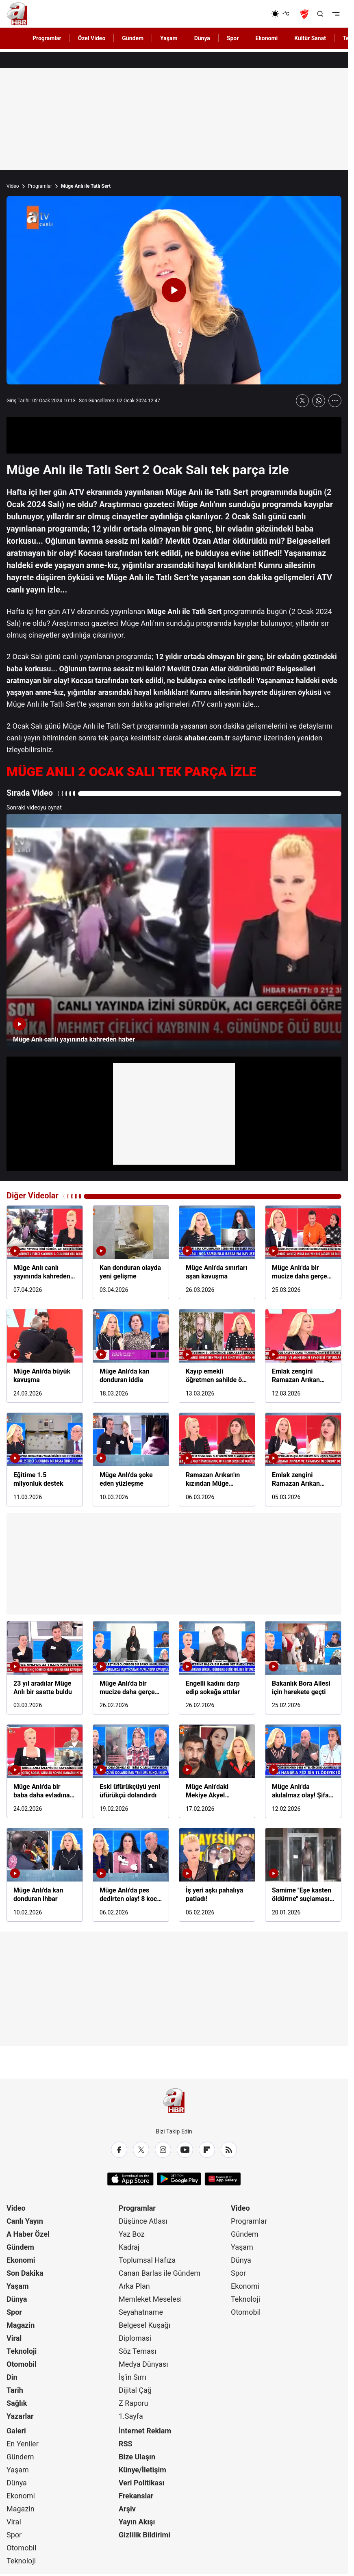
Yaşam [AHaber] (169, 38)
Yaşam (18, 2286)
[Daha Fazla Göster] (334, 400)
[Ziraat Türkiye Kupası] (305, 14)
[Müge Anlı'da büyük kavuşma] (45, 1356)
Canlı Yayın (25, 2221)
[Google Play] (179, 2178)
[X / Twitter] (141, 2150)
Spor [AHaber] (233, 38)
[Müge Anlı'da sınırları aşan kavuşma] (217, 1252)
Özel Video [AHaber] (92, 38)
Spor (14, 2312)
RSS (125, 2443)
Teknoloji (22, 2351)
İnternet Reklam (145, 2430)
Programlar (40, 186)
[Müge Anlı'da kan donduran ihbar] (45, 1875)
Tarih (15, 2390)
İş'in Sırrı (132, 2377)
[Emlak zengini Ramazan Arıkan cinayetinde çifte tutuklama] (303, 1356)
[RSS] (229, 2150)
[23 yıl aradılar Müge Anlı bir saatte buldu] (45, 1668)
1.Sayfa (131, 2416)
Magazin (21, 2325)
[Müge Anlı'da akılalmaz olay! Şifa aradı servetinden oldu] (303, 1771)
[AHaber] (283, 14)
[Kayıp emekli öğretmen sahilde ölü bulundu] (217, 1356)
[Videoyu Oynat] (174, 290)
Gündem (20, 2247)
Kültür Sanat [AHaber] (310, 38)
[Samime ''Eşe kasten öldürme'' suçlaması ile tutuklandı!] (303, 1875)
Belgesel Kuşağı (144, 2325)
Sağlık (17, 2403)
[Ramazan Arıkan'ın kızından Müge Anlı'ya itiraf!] (217, 1459)
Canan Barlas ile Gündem (159, 2273)
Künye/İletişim (142, 2469)
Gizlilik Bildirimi (144, 2534)
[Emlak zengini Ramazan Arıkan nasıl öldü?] (303, 1459)
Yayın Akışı (137, 2521)
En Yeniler (23, 2443)
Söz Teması (137, 2351)
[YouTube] (185, 2150)
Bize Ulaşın (137, 2456)
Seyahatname (141, 2312)
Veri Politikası (141, 2482)
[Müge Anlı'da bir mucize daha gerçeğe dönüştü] (131, 1668)
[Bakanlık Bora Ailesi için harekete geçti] (303, 1668)
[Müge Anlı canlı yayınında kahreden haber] (174, 932)
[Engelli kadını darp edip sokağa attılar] (217, 1668)
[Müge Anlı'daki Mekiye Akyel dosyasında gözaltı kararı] (217, 1771)
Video (13, 186)
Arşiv (127, 2508)
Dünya (17, 2299)
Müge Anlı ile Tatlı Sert (86, 186)
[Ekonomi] (245, 14)
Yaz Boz (132, 2234)
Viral (14, 2338)
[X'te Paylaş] (302, 400)
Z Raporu (133, 2403)
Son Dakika (25, 2273)
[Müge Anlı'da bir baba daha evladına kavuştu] (45, 1771)
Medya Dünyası (143, 2364)
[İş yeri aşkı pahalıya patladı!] (217, 1875)
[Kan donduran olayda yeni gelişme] (131, 1252)
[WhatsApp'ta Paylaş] (318, 400)
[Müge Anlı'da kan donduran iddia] (131, 1356)
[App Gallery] (222, 2178)
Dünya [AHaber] (202, 38)
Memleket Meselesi (150, 2299)
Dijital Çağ (135, 2390)
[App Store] (130, 2178)
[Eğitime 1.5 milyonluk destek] (45, 1459)
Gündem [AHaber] (132, 38)
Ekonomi (21, 2260)
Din (12, 2377)
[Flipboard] (207, 2150)
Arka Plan (134, 2286)
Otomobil (22, 2364)
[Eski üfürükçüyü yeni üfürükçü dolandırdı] (131, 1771)
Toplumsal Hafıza (147, 2260)
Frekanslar (136, 2495)
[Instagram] (163, 2150)
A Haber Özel (28, 2234)
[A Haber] (17, 14)
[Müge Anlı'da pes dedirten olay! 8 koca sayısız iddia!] (131, 1875)
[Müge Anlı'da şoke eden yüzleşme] (131, 1459)
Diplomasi (135, 2338)
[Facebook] (119, 2150)
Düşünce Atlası (143, 2221)
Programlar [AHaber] (47, 38)
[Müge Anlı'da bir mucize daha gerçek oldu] (303, 1252)
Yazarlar (20, 2416)
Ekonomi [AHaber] (266, 38)
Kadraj (129, 2247)
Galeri (16, 2430)
